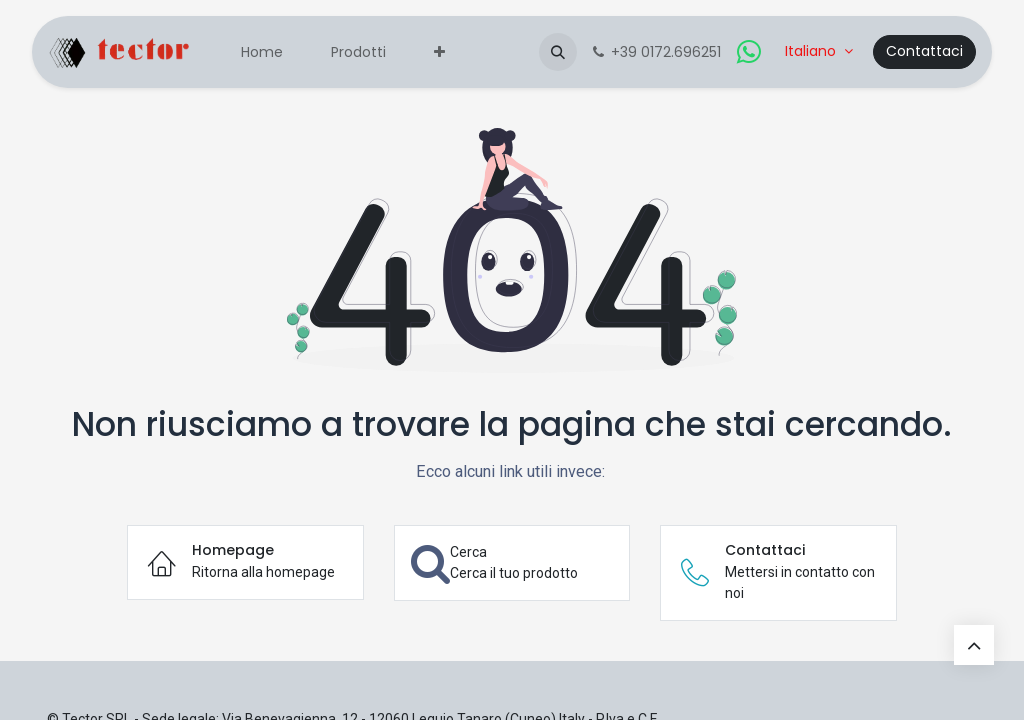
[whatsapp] (749, 52)
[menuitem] (262, 52)
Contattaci (924, 51)
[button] (558, 52)
